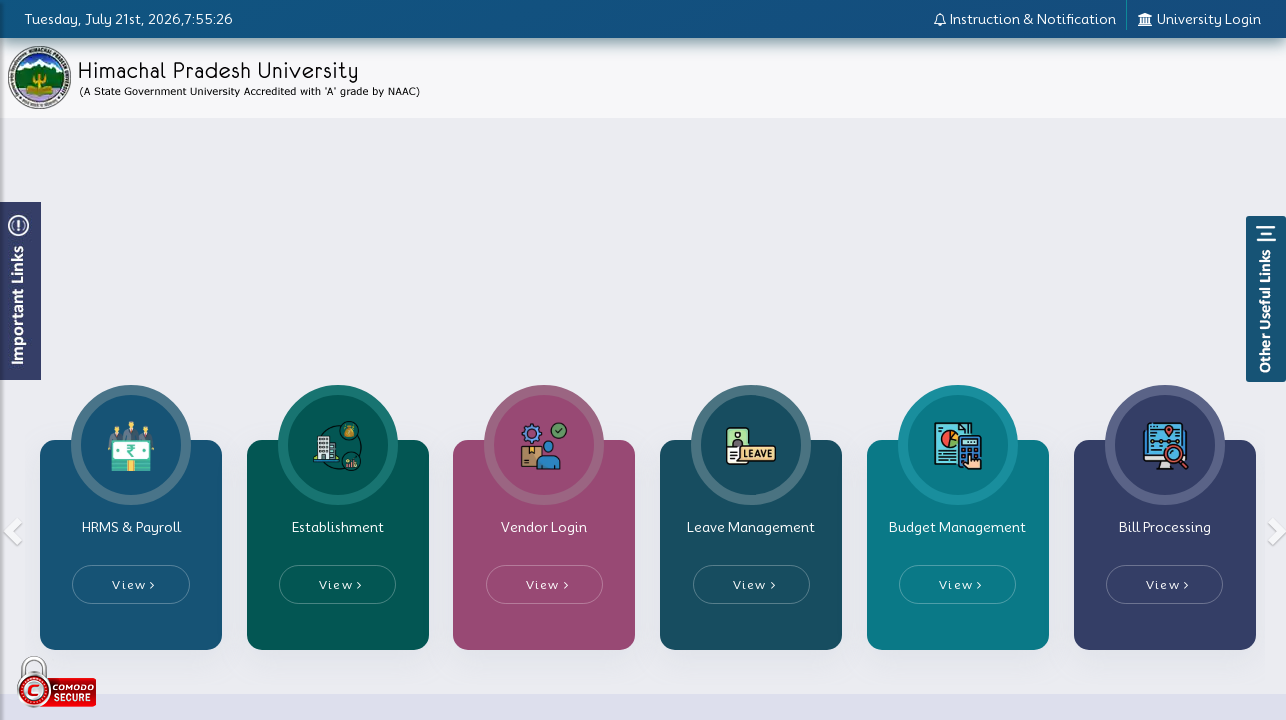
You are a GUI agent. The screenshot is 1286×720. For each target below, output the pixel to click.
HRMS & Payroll (131, 527)
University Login (1199, 19)
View (133, 584)
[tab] (131, 545)
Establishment (338, 527)
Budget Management (957, 527)
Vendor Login (544, 527)
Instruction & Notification (1025, 19)
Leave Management (751, 527)
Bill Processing (1165, 527)
